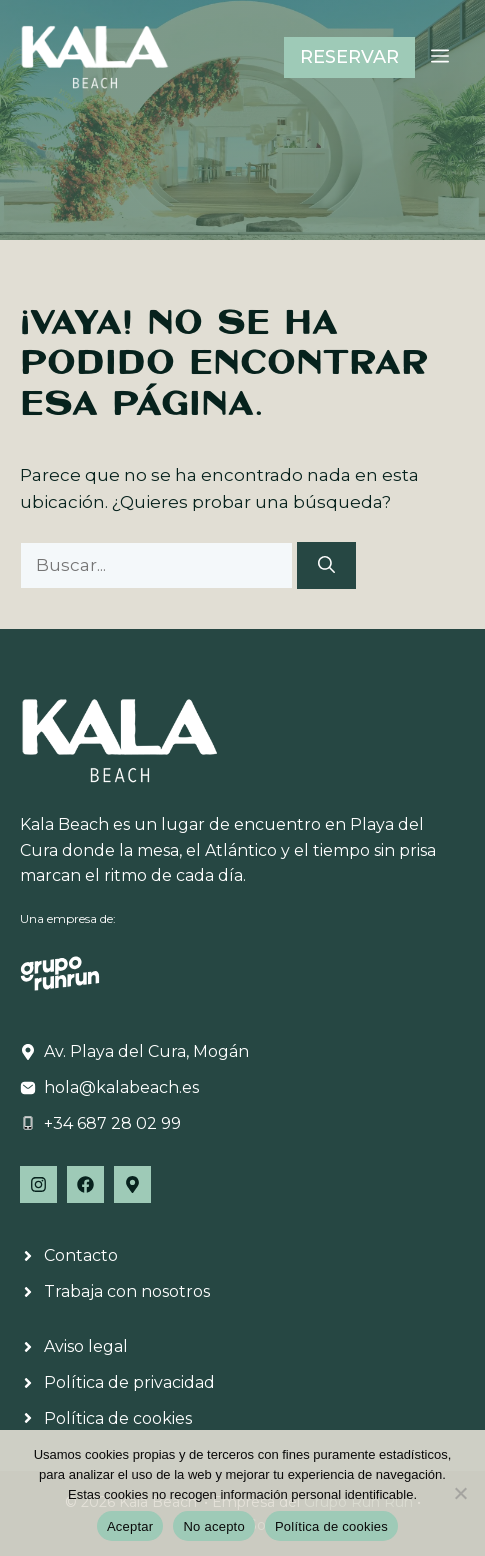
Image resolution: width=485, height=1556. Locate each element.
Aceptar (130, 1526)
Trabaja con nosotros (127, 1291)
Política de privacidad (129, 1382)
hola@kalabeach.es (121, 1087)
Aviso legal (86, 1346)
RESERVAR (349, 57)
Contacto (81, 1255)
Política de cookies (118, 1418)
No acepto (214, 1526)
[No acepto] (460, 1493)
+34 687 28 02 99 (112, 1123)
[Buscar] (326, 566)
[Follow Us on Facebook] (85, 1184)
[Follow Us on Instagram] (38, 1184)
